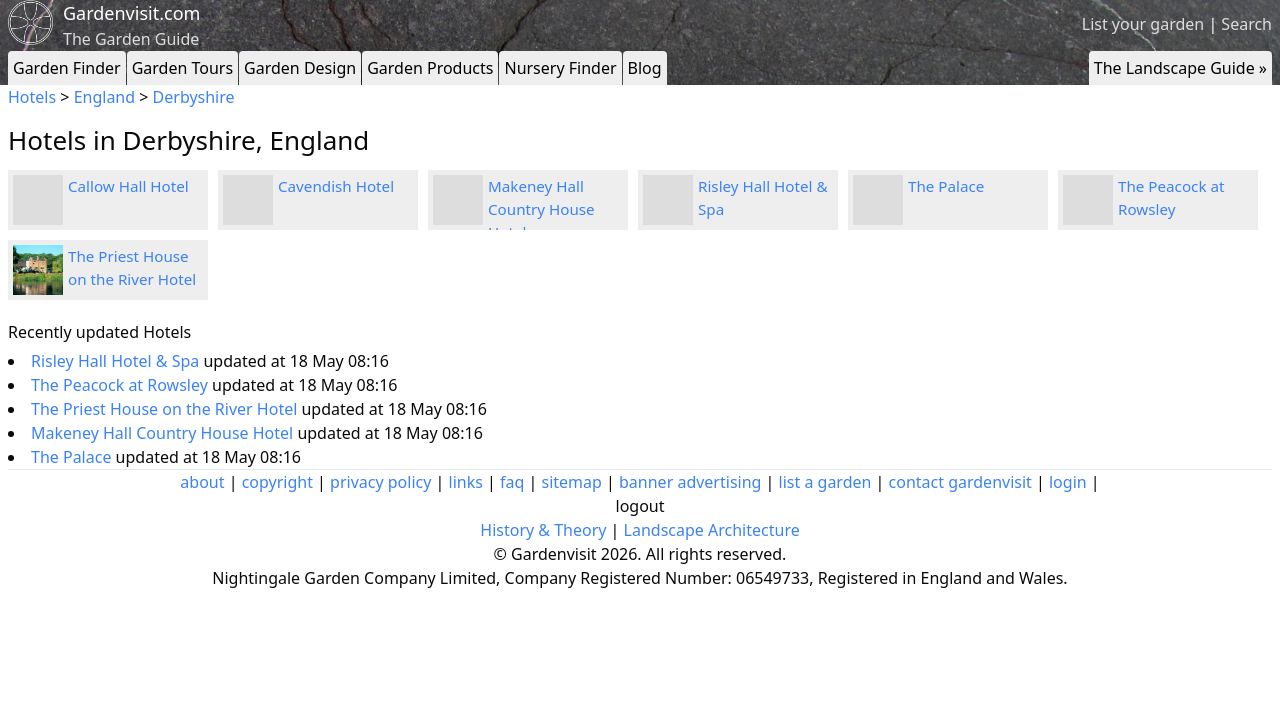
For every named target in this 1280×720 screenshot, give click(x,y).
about (202, 482)
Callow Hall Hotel (128, 186)
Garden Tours (182, 68)
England (104, 97)
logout (640, 506)
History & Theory (543, 530)
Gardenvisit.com (131, 13)
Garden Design (300, 68)
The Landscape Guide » (1180, 68)
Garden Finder (67, 68)
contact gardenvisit (960, 482)
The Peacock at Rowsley (121, 385)
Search (1246, 24)
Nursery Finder (560, 68)
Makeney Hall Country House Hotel (541, 209)
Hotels (32, 97)
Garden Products (430, 68)
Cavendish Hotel (336, 186)
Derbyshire (194, 97)
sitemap (572, 482)
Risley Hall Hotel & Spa (117, 361)
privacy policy (380, 482)
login (1068, 482)
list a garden (825, 482)
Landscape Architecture (712, 530)
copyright (277, 482)
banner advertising (690, 482)
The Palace (946, 186)
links (466, 482)
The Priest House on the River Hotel (166, 409)
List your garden (1143, 24)
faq (512, 482)
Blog (645, 68)
